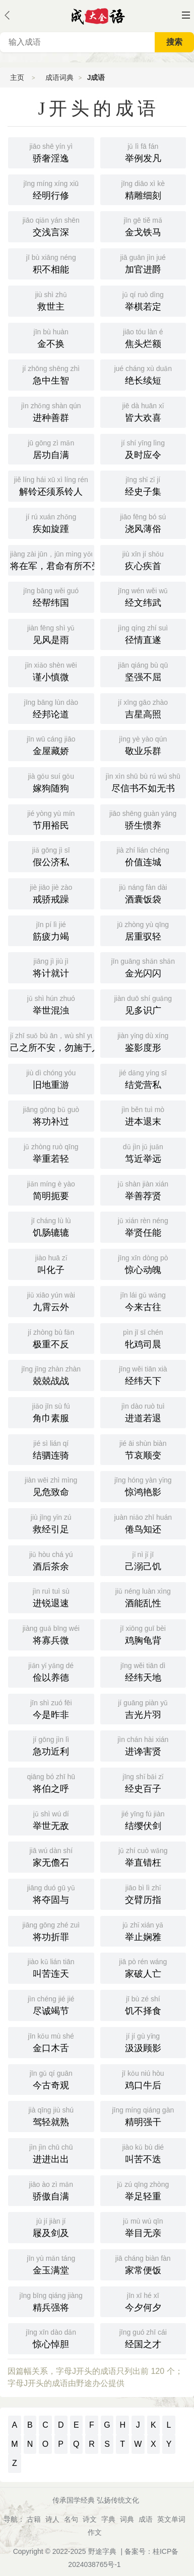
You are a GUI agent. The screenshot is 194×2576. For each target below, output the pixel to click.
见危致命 (51, 1485)
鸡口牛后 (143, 2078)
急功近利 (51, 1745)
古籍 (34, 2519)
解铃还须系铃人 (51, 485)
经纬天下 (143, 1374)
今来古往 (143, 1300)
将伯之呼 (51, 1782)
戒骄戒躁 (51, 892)
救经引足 (51, 1522)
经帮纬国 (51, 596)
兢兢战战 (51, 1374)
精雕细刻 (143, 189)
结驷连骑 (51, 1448)
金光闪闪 (143, 966)
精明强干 (143, 2115)
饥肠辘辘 (51, 1226)
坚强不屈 (143, 670)
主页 (17, 77)
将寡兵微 (51, 1633)
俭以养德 (51, 1671)
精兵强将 (51, 2301)
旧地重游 (51, 1078)
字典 (108, 2519)
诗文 (90, 2519)
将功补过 (51, 1115)
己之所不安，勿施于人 (52, 1041)
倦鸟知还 (143, 1522)
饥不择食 (143, 2004)
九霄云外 (51, 1300)
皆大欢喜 (143, 411)
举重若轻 (51, 1152)
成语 (146, 2519)
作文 (95, 2532)
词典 (127, 2519)
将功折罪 (51, 1930)
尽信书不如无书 (143, 781)
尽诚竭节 (51, 2004)
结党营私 (143, 1078)
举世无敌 (51, 1819)
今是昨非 (51, 1708)
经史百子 (143, 1782)
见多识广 (143, 1004)
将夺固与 (51, 1893)
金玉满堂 (51, 2263)
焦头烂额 (143, 337)
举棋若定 (143, 300)
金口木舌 (51, 2041)
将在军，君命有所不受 (52, 559)
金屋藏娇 (51, 744)
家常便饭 (143, 2263)
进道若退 (143, 1411)
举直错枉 (143, 1856)
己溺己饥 (143, 1560)
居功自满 (51, 448)
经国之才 (143, 2337)
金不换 (51, 337)
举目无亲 (143, 2226)
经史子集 (143, 485)
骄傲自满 (51, 2189)
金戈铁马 (143, 225)
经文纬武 (143, 596)
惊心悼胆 (51, 2337)
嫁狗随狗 (51, 781)
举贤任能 (143, 1226)
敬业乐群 (143, 744)
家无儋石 (51, 1856)
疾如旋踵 (51, 522)
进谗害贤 (143, 1745)
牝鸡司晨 (143, 1337)
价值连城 (143, 855)
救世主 (51, 300)
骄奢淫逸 (51, 151)
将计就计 (51, 966)
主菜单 (186, 15)
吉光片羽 (143, 1708)
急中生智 (51, 374)
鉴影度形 (143, 1041)
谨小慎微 (51, 670)
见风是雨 (51, 633)
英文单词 (171, 2519)
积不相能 (51, 262)
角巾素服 (51, 1411)
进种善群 (51, 411)
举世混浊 (51, 1004)
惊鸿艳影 (143, 1485)
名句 (71, 2519)
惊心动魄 (143, 1263)
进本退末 (143, 1115)
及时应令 (143, 448)
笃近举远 (143, 1152)
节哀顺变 (143, 1448)
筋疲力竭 (51, 930)
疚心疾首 (143, 559)
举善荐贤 (143, 1189)
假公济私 (51, 855)
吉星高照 (143, 707)
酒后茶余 (51, 1560)
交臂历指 (143, 1893)
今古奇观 (51, 2078)
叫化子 (51, 1263)
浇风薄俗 (143, 522)
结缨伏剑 (143, 1819)
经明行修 (51, 189)
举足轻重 (143, 2189)
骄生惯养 (143, 819)
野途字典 (102, 2551)
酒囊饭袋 (143, 892)
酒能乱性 (143, 1596)
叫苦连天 (51, 1967)
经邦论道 (51, 707)
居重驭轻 (143, 930)
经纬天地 (143, 1671)
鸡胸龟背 (143, 1633)
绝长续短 (143, 374)
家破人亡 (143, 1967)
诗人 (52, 2519)
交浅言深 (51, 225)
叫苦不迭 (143, 2152)
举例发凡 (143, 151)
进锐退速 (51, 1596)
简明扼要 (51, 1189)
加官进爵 (143, 262)
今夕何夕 (143, 2301)
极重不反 (51, 1337)
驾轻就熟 (51, 2115)
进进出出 (51, 2152)
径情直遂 (143, 633)
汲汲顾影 (143, 2041)
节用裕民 (51, 819)
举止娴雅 (143, 1930)
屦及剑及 (51, 2226)
